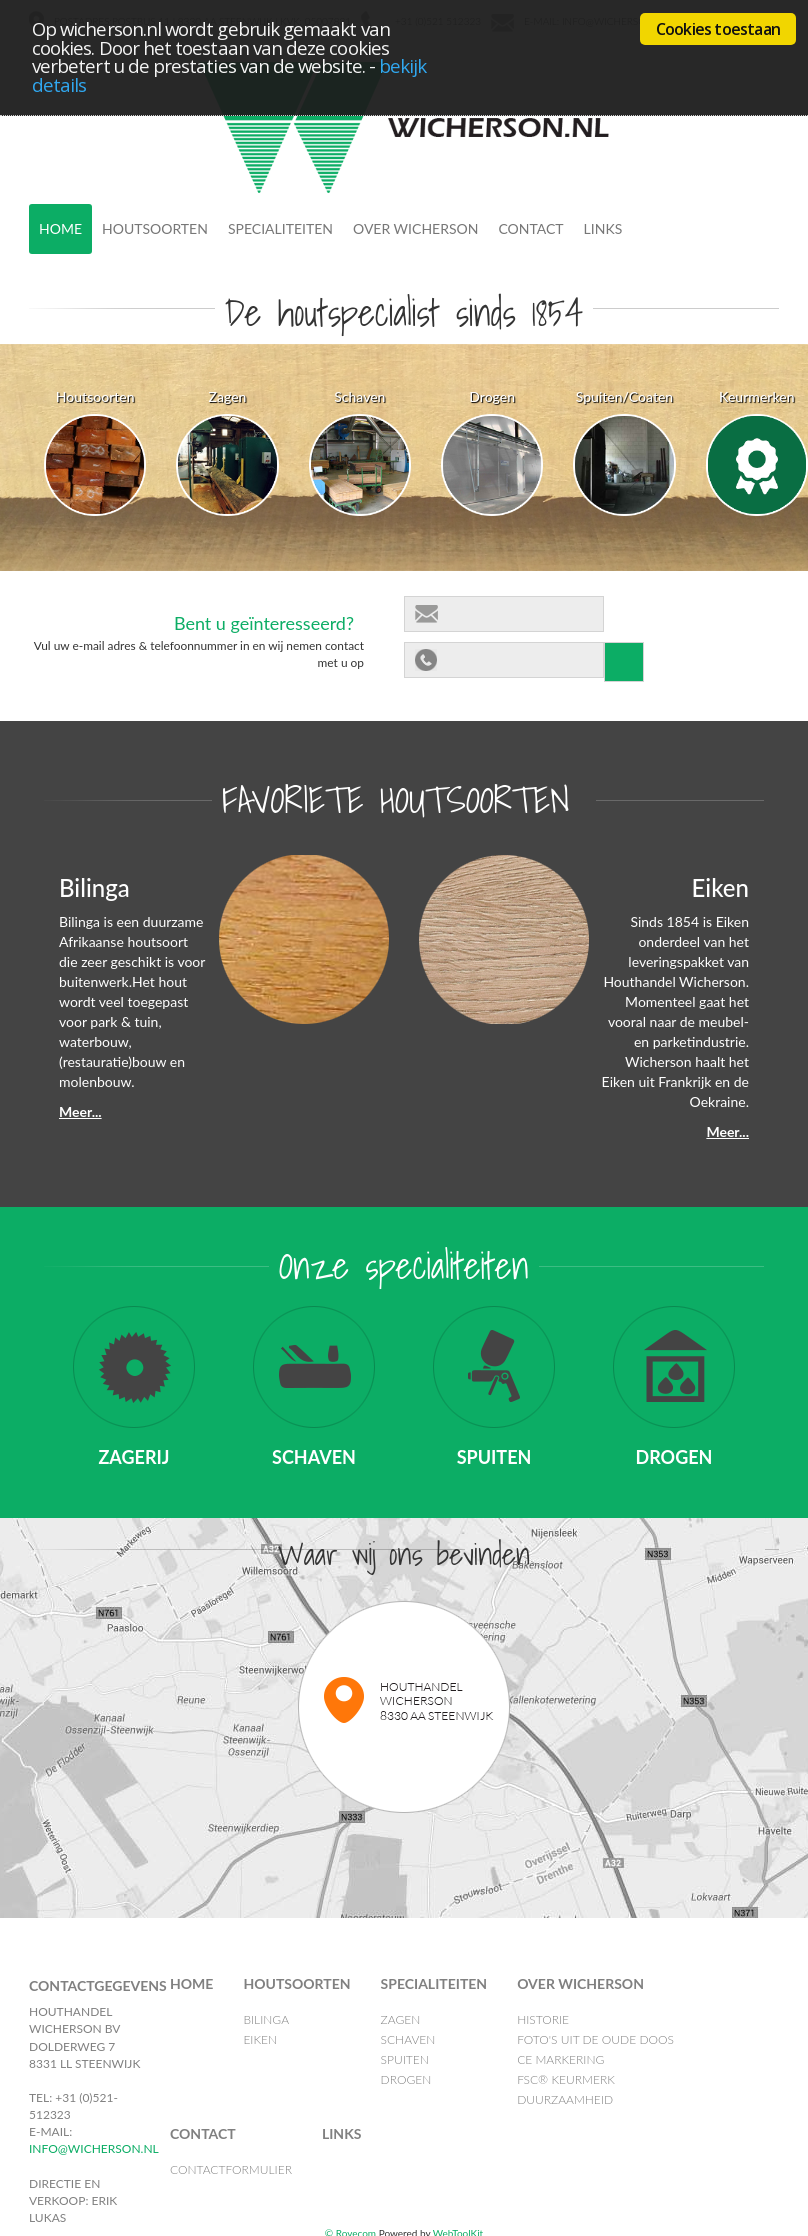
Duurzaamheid (565, 2099)
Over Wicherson (415, 228)
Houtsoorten (155, 228)
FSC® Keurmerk (566, 2079)
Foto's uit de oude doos (595, 2039)
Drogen (406, 2079)
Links (603, 228)
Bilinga (266, 2019)
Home (60, 228)
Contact (530, 228)
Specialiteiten (280, 228)
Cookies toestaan (718, 29)
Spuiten (405, 2059)
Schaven (408, 2039)
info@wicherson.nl (94, 2148)
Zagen (401, 2019)
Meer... (80, 1111)
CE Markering (560, 2059)
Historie (543, 2019)
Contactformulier (231, 2169)
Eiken (260, 2039)
